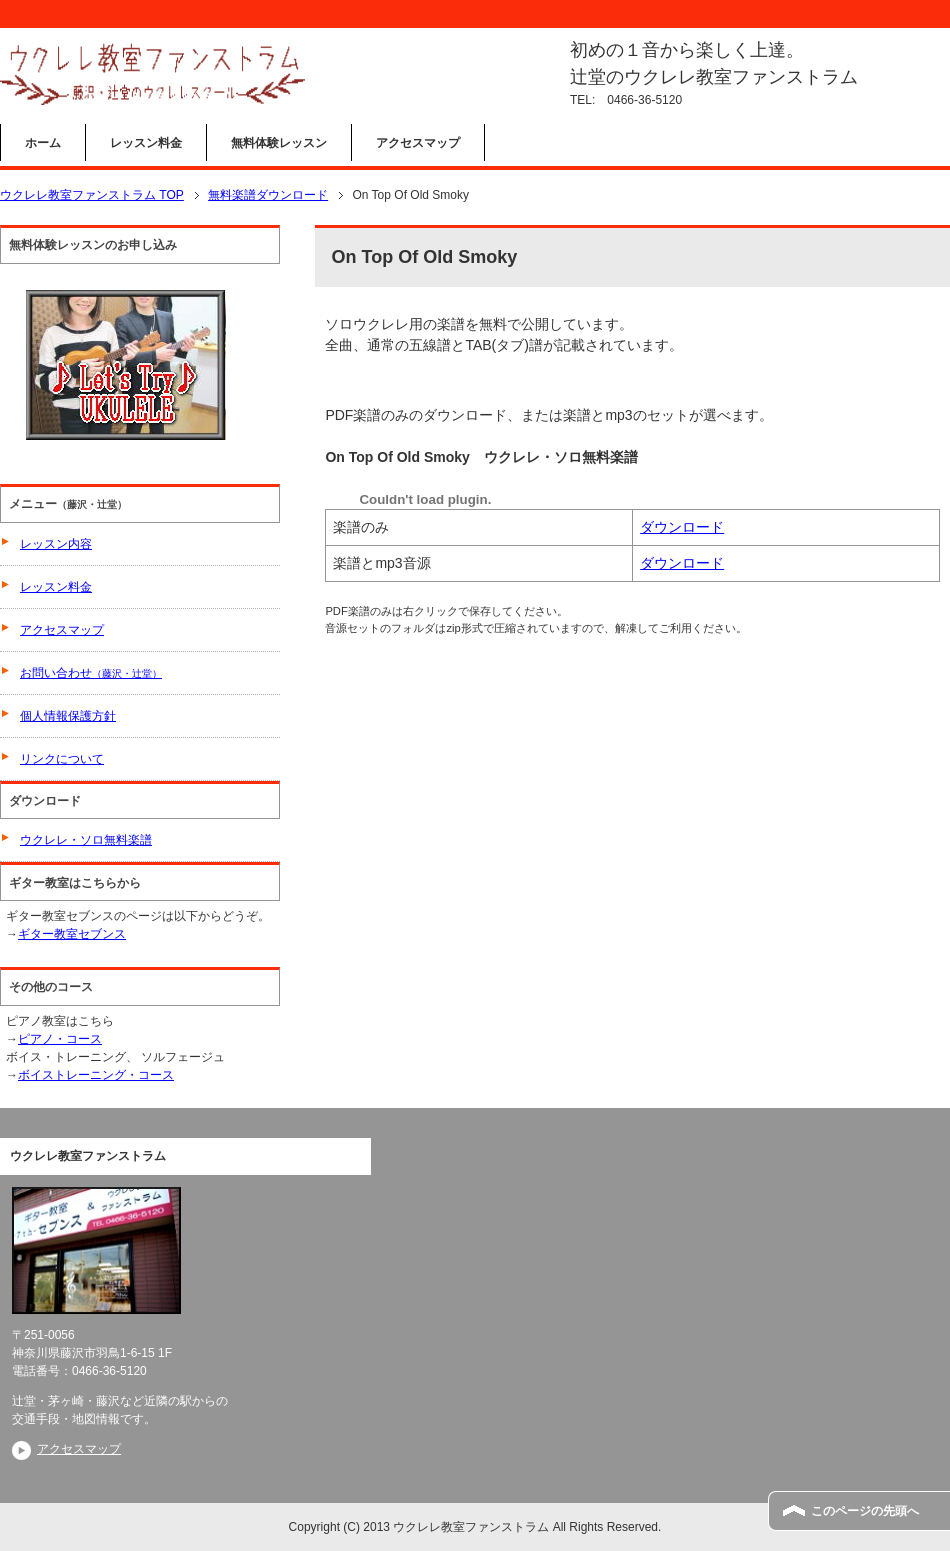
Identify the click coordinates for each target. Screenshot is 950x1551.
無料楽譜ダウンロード (268, 195)
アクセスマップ (418, 143)
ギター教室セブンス (72, 934)
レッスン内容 (56, 544)
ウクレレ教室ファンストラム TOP (92, 195)
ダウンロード (682, 527)
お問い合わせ (91, 673)
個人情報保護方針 (68, 716)
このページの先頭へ (865, 1511)
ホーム (43, 143)
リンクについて (62, 759)
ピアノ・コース (60, 1039)
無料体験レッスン (279, 143)
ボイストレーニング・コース (96, 1075)
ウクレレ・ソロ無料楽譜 (86, 840)
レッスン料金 (146, 143)
